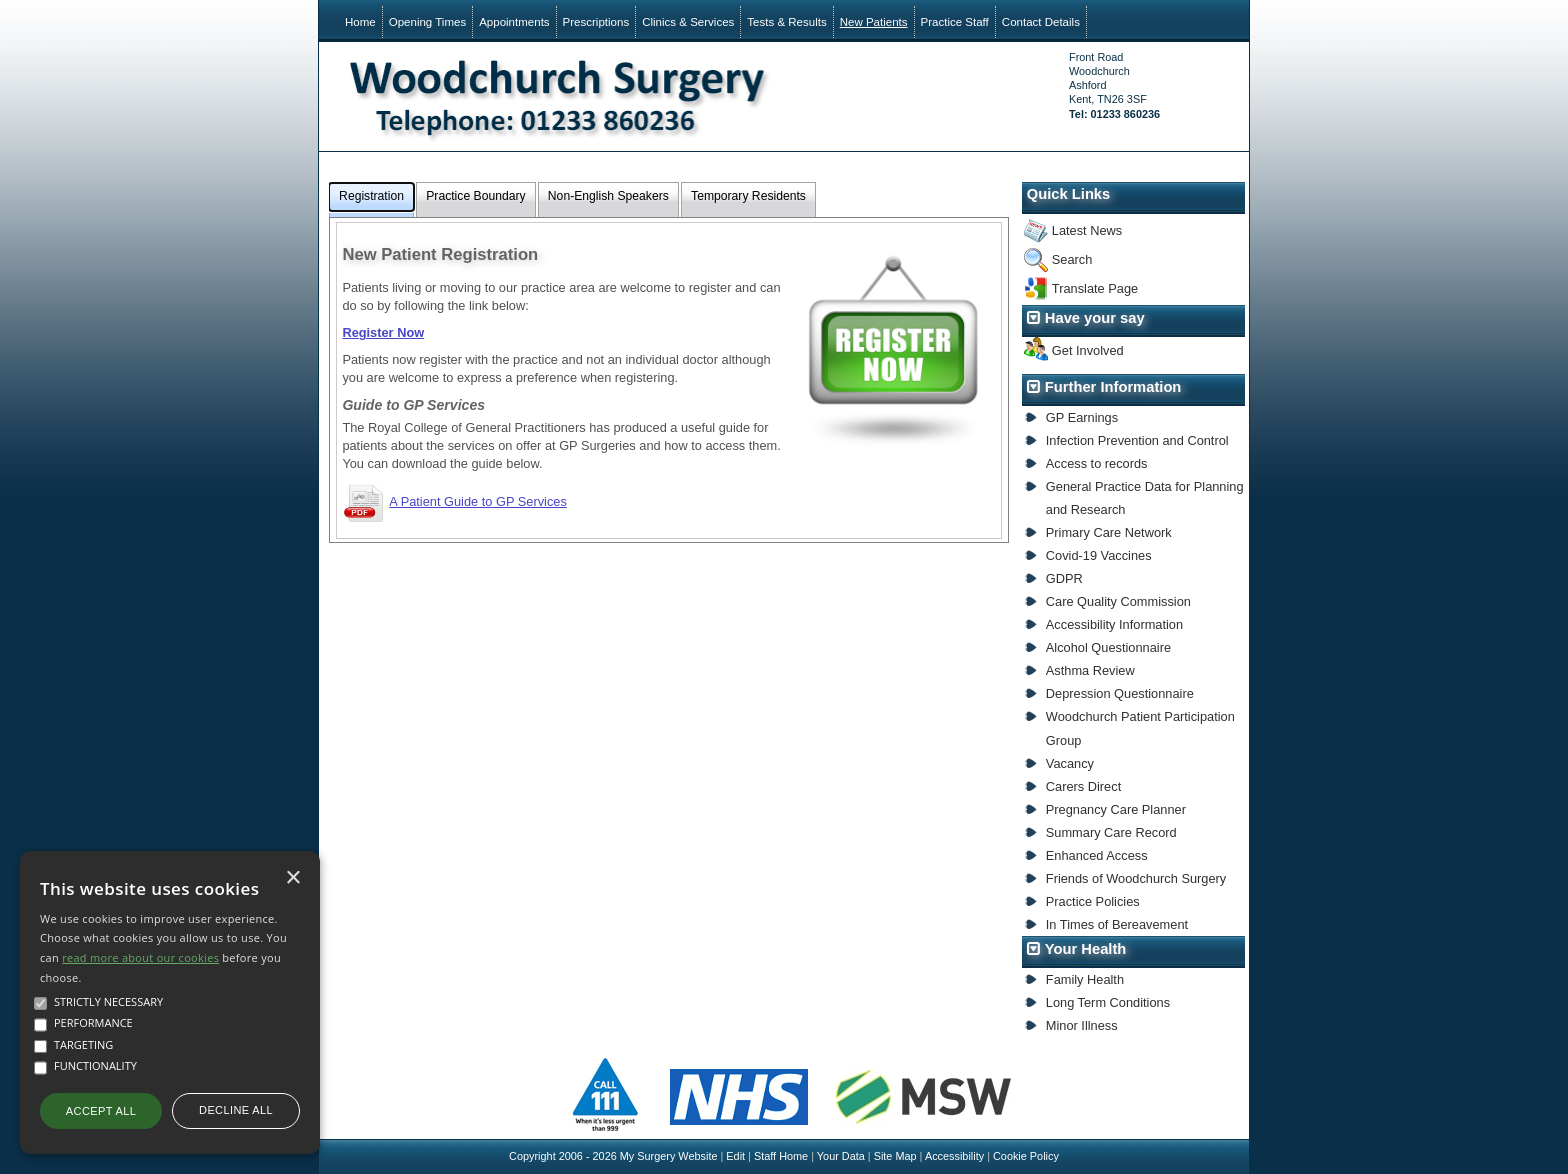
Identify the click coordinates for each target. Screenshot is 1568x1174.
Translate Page (1095, 288)
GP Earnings (1082, 417)
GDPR (1064, 578)
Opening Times (427, 22)
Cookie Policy (1026, 1156)
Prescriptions (596, 22)
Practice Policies (1093, 901)
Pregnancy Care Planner (1116, 809)
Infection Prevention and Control (1137, 440)
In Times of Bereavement (1117, 924)
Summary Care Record (1111, 832)
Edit (735, 1156)
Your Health (1086, 949)
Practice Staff (955, 22)
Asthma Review (1090, 670)
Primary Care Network (1109, 532)
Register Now (383, 332)
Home (360, 22)
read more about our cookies (140, 957)
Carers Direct (1083, 786)
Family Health (1085, 979)
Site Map (895, 1156)
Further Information (1113, 387)
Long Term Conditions (1108, 1002)
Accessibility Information (1114, 624)
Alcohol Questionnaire (1108, 647)
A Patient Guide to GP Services (478, 501)
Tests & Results (786, 22)
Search (1072, 259)
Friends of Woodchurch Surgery (1136, 878)
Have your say (1095, 318)
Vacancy (1070, 763)
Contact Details (1041, 22)
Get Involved (1088, 350)
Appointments (514, 22)
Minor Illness (1082, 1025)
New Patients (874, 22)
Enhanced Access (1097, 855)
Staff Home (781, 1156)
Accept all (101, 1111)
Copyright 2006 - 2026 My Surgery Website (613, 1156)
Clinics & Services (688, 22)
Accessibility (954, 1156)
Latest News (1087, 230)
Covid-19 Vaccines (1099, 555)
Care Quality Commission (1118, 601)
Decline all (236, 1110)
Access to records (1097, 463)
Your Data (841, 1156)
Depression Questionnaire (1120, 693)
